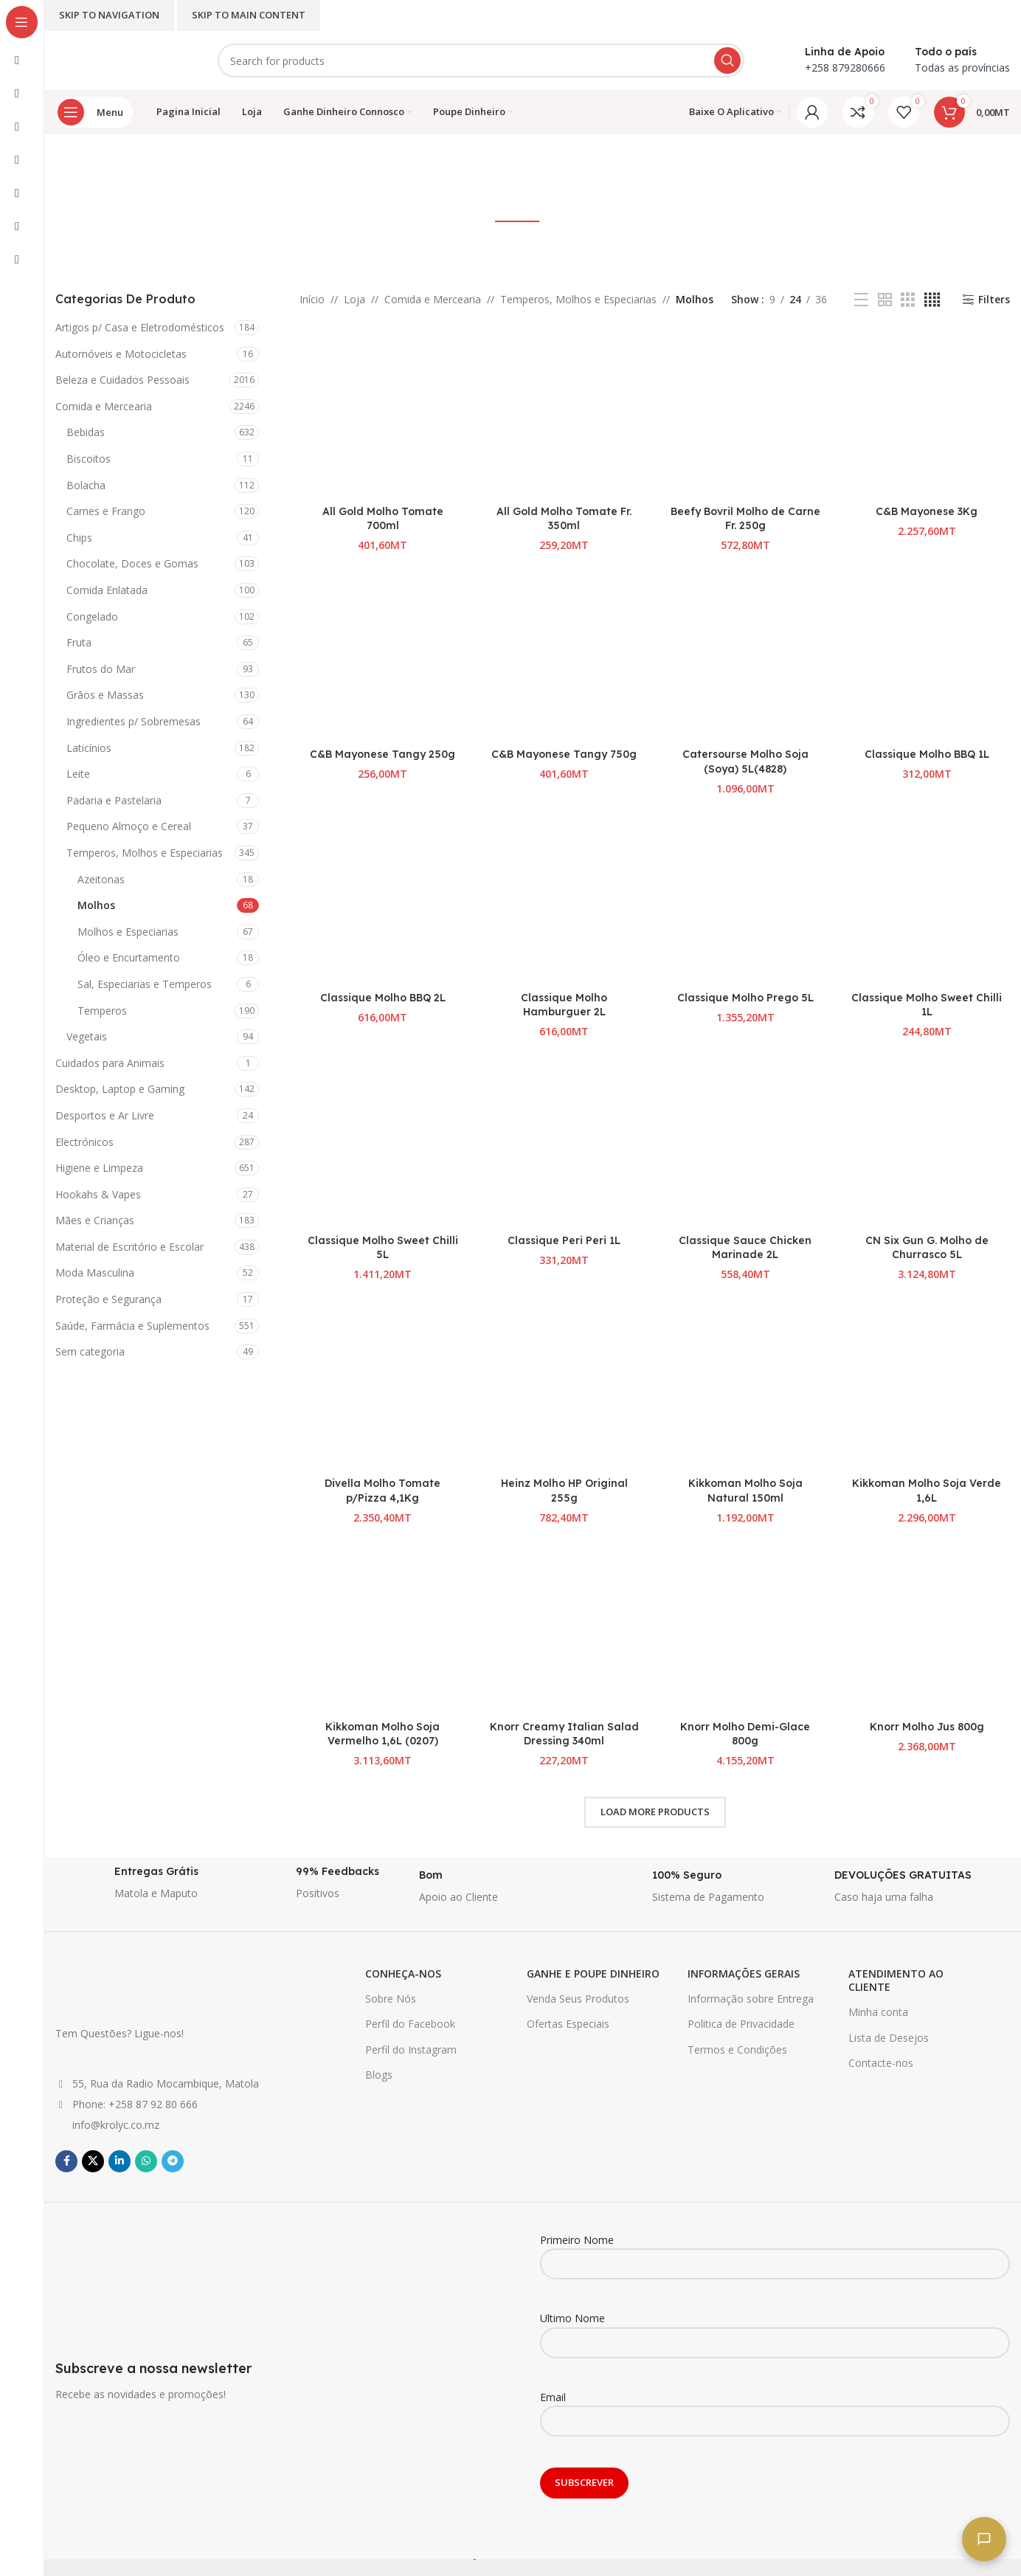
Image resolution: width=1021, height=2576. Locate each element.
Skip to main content (248, 14)
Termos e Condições (737, 2050)
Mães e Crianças (94, 1220)
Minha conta (878, 2012)
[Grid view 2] (885, 300)
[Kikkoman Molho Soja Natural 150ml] (745, 1386)
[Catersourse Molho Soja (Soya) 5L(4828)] (745, 657)
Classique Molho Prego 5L (745, 997)
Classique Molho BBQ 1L (927, 754)
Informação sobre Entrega (751, 1999)
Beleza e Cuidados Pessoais (122, 380)
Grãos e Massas (105, 695)
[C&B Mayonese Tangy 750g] (564, 657)
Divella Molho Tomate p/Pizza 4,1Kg (382, 1491)
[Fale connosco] (984, 2539)
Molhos (96, 905)
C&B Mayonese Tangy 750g (564, 754)
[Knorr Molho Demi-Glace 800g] (745, 1630)
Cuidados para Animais (110, 1063)
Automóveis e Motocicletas (121, 354)
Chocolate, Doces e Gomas (132, 563)
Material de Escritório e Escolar (129, 1247)
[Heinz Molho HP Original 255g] (564, 1386)
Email (775, 2408)
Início (312, 299)
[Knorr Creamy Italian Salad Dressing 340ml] (564, 1630)
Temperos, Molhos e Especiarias (144, 853)
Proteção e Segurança (108, 1299)
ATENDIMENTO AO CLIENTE (896, 1980)
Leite (78, 774)
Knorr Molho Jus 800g (927, 1726)
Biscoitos (88, 459)
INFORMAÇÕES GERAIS (744, 1973)
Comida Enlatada (107, 590)
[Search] (481, 60)
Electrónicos (84, 1142)
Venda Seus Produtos (578, 1999)
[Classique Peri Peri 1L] (564, 1143)
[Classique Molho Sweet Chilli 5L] (383, 1143)
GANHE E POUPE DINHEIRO (593, 1973)
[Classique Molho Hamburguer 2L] (564, 901)
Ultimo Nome (775, 2329)
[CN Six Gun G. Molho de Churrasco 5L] (926, 1143)
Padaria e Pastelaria (114, 800)
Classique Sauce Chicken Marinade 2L (745, 1248)
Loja (354, 299)
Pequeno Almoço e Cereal (128, 826)
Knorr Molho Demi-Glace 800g (745, 1734)
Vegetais (86, 1036)
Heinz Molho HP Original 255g (564, 1491)
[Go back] (457, 168)
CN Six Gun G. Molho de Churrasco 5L (927, 1248)
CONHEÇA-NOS (403, 1973)
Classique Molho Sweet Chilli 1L (926, 1005)
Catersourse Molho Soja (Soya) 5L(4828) (745, 761)
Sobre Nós (390, 1999)
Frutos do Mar (100, 669)
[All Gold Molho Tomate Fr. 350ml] (564, 414)
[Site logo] (121, 59)
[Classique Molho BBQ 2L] (383, 901)
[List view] (861, 300)
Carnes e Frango (105, 511)
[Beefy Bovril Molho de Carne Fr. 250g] (745, 414)
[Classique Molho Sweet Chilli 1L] (926, 901)
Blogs (378, 2075)
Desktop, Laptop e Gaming (119, 1089)
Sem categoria (90, 1351)
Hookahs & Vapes (98, 1194)
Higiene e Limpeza (99, 1168)
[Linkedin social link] (119, 2161)
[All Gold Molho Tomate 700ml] (383, 414)
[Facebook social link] (66, 2161)
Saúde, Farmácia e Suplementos (132, 1326)
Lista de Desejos (888, 2038)
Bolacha (85, 485)
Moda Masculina (94, 1272)
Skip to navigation (109, 14)
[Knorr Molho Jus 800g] (926, 1630)
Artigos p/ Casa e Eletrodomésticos (139, 327)
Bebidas (85, 432)
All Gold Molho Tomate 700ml (382, 519)
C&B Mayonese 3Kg (926, 511)
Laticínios (88, 748)
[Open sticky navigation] (94, 112)
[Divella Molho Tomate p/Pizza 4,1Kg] (383, 1386)
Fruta (78, 642)
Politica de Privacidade (741, 2024)
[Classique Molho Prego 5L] (745, 901)
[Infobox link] (138, 1887)
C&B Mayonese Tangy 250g (382, 754)
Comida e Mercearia (103, 406)
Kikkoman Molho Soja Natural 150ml (745, 1491)
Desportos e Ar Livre (104, 1115)
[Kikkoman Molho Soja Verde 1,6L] (926, 1386)
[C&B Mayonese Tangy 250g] (383, 657)
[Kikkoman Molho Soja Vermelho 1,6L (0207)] (383, 1630)
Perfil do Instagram (411, 2050)
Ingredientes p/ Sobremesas (133, 721)
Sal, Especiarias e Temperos (144, 984)
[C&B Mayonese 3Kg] (926, 414)
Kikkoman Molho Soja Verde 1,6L (926, 1491)
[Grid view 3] (908, 300)
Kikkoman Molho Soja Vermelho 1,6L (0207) (382, 1734)
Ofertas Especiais (568, 2024)
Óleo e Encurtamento (128, 957)
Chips (79, 538)
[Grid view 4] (932, 300)
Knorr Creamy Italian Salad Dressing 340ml (564, 1734)
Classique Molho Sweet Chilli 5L (383, 1248)
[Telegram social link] (173, 2161)
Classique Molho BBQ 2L (383, 997)
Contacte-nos (880, 2063)
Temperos (102, 1011)
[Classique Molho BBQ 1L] (926, 657)
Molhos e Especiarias (128, 932)
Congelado (92, 617)
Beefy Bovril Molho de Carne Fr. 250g (745, 519)
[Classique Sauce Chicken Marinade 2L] (745, 1143)
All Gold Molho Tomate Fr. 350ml (563, 519)
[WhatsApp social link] (146, 2161)
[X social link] (93, 2161)
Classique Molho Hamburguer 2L (564, 1005)
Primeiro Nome (775, 2251)
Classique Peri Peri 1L (564, 1240)
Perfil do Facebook (410, 2024)
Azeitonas (101, 879)
